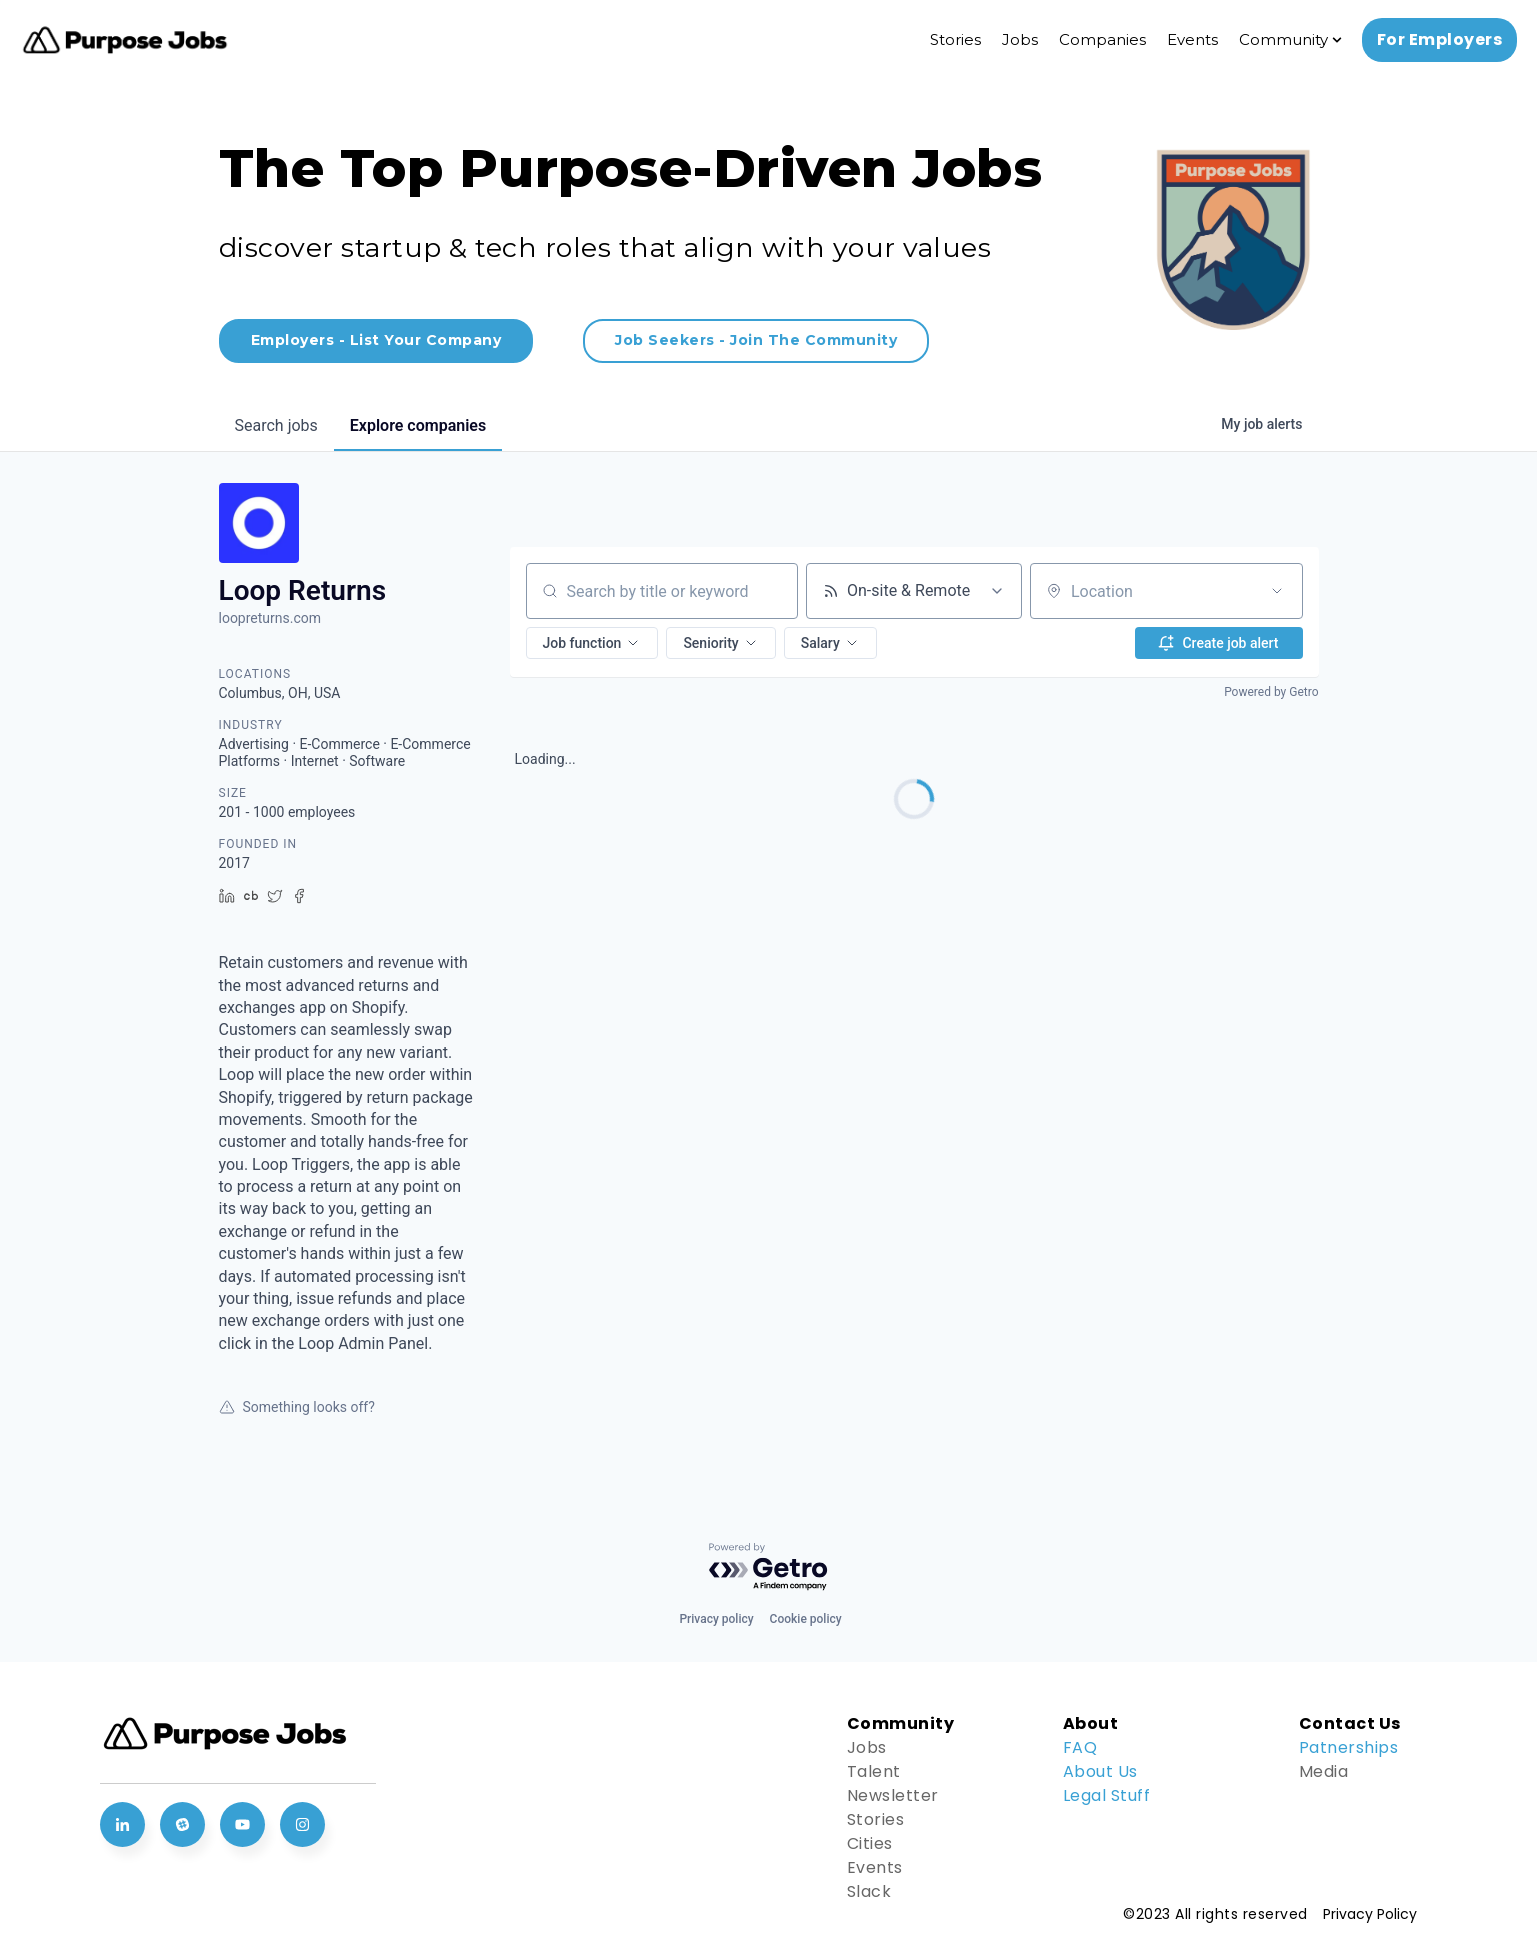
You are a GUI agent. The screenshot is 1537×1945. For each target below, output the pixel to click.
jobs (276, 425)
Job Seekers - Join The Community (756, 340)
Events (1192, 39)
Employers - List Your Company (376, 340)
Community (1283, 39)
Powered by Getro (1271, 692)
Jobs (1020, 39)
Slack (869, 1891)
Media (1324, 1771)
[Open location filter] (1277, 591)
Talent (874, 1771)
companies (418, 425)
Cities (870, 1843)
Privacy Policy (1370, 1914)
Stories (955, 39)
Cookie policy (806, 1619)
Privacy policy (716, 1619)
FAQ (1080, 1747)
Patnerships (1349, 1747)
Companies (1102, 39)
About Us (1100, 1771)
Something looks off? (297, 1407)
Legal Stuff (1107, 1795)
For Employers (1440, 39)
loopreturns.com (270, 618)
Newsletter (893, 1795)
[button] (592, 643)
